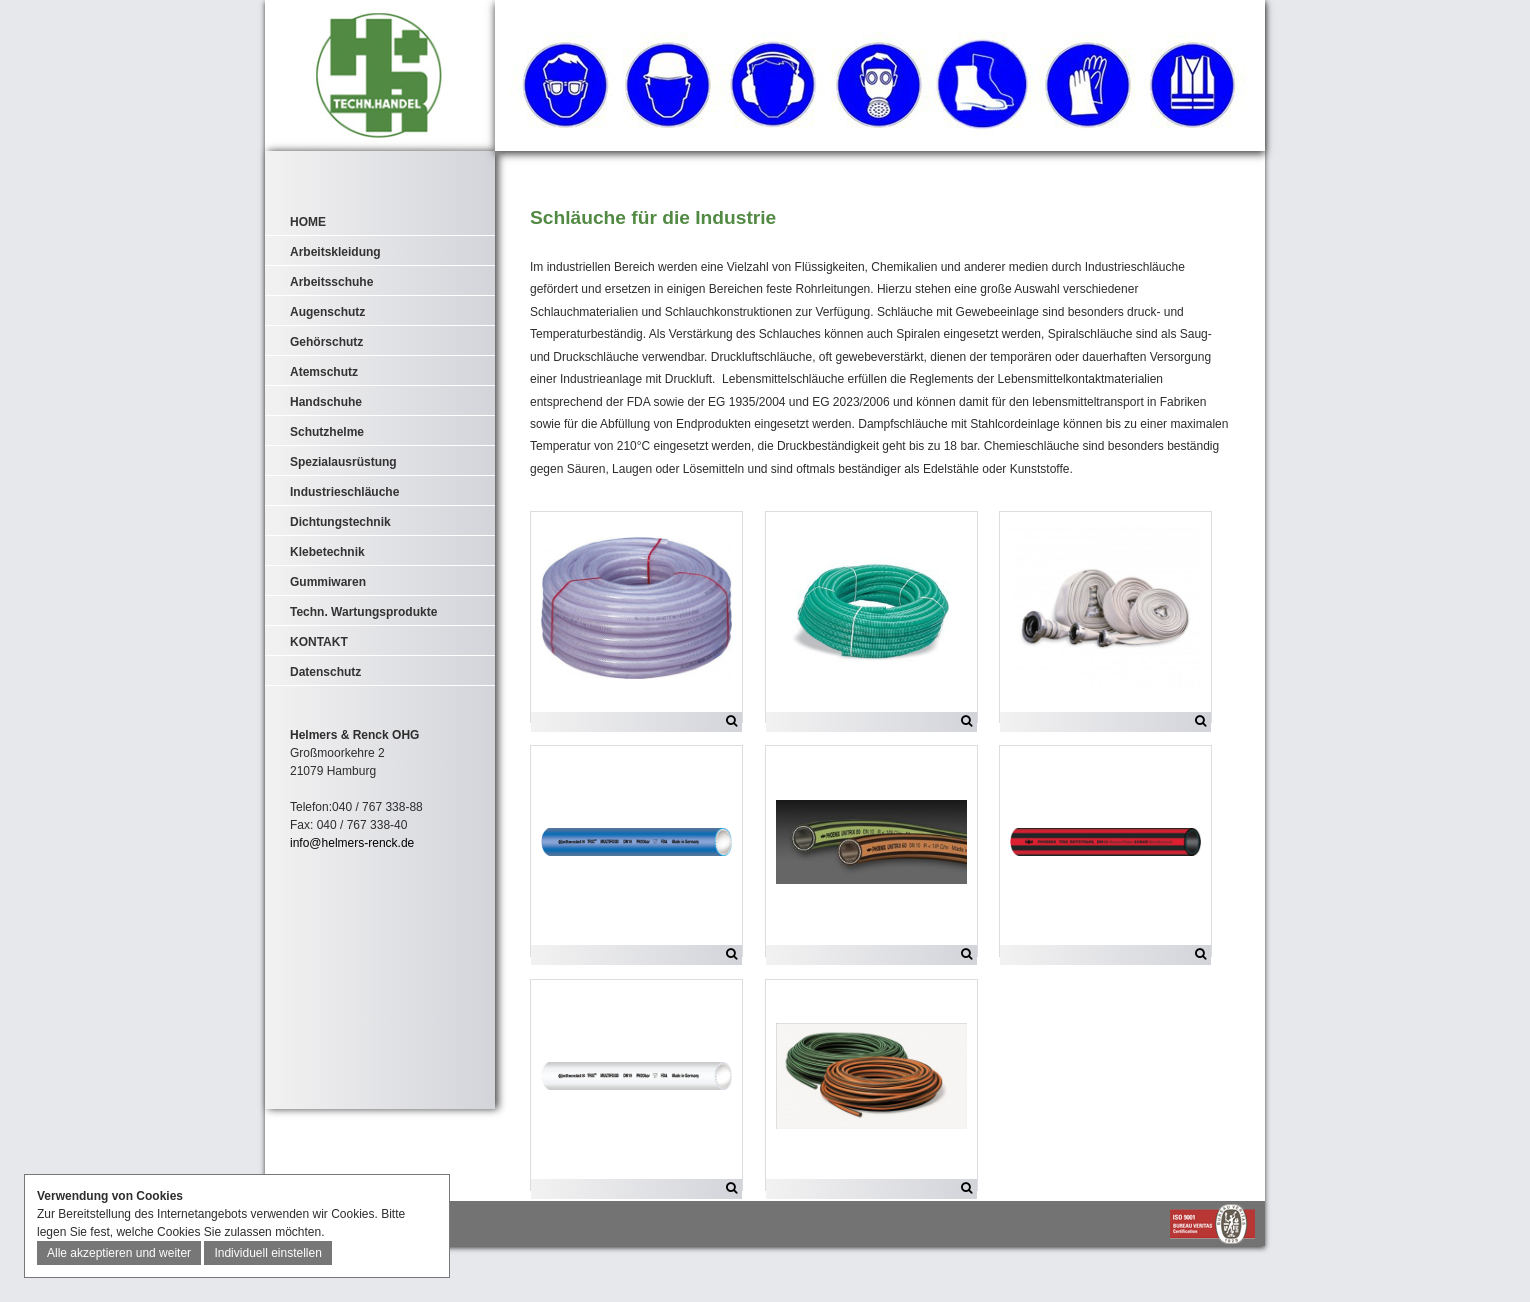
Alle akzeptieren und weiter (119, 1253)
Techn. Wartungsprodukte (363, 612)
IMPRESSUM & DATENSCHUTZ (350, 1278)
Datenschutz (325, 672)
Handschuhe (326, 402)
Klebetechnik (327, 552)
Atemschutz (324, 372)
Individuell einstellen (267, 1253)
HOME (308, 222)
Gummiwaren (328, 582)
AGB (440, 1278)
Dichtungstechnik (340, 522)
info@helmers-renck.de (352, 843)
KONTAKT (319, 642)
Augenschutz (327, 312)
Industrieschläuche (344, 492)
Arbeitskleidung (335, 252)
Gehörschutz (326, 342)
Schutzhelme (327, 432)
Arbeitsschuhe (331, 282)
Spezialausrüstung (343, 462)
